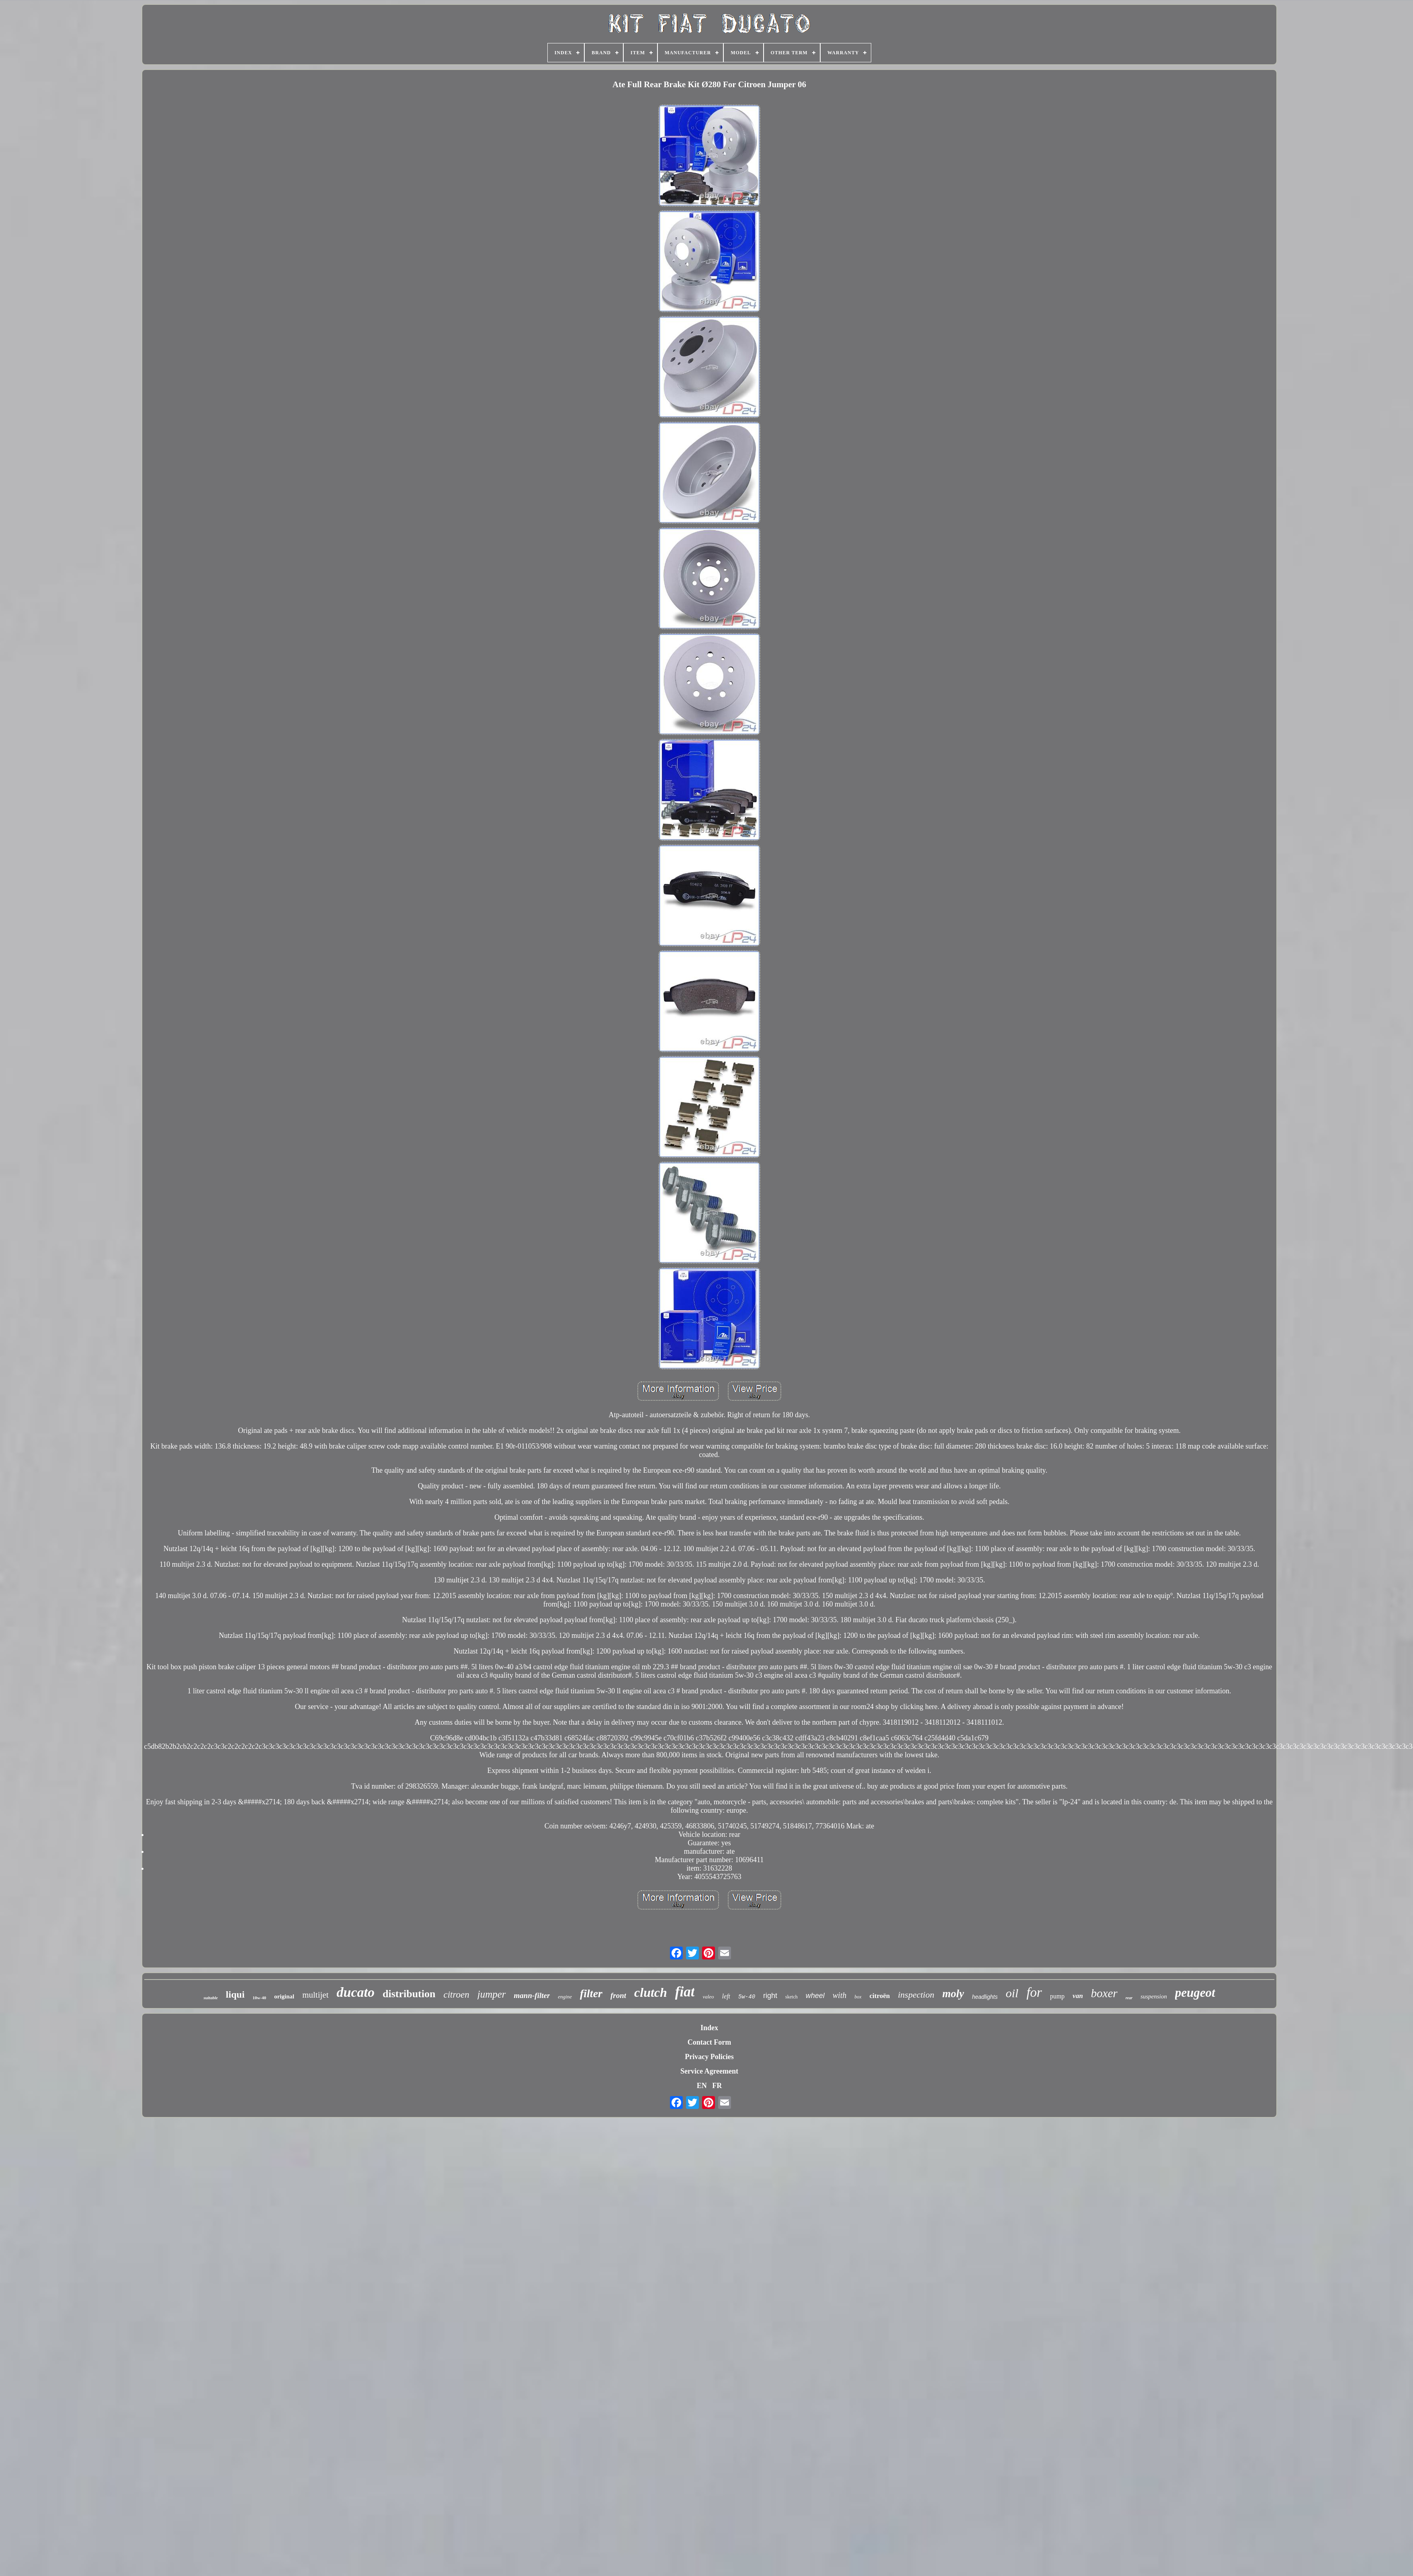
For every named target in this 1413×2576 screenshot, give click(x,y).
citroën (880, 1996)
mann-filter (532, 1995)
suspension (1154, 1996)
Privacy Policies (709, 2057)
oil (1011, 1993)
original (284, 1996)
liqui (235, 1994)
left (726, 1996)
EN (702, 2086)
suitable (210, 1997)
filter (591, 1993)
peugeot (1195, 1993)
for (1034, 1992)
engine (565, 1997)
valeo (708, 1997)
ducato (356, 1992)
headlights (985, 1997)
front (618, 1995)
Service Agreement (709, 2071)
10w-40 (259, 1997)
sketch (791, 1997)
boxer (1104, 1993)
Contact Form (709, 2042)
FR (717, 2086)
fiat (685, 1992)
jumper (491, 1994)
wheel (815, 1996)
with (839, 1995)
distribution (409, 1994)
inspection (916, 1995)
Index (709, 2028)
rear (1129, 1998)
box (857, 1997)
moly (953, 1994)
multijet (315, 1995)
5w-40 (746, 1997)
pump (1057, 1996)
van (1078, 1996)
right (770, 1996)
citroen (456, 1995)
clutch (650, 1992)
